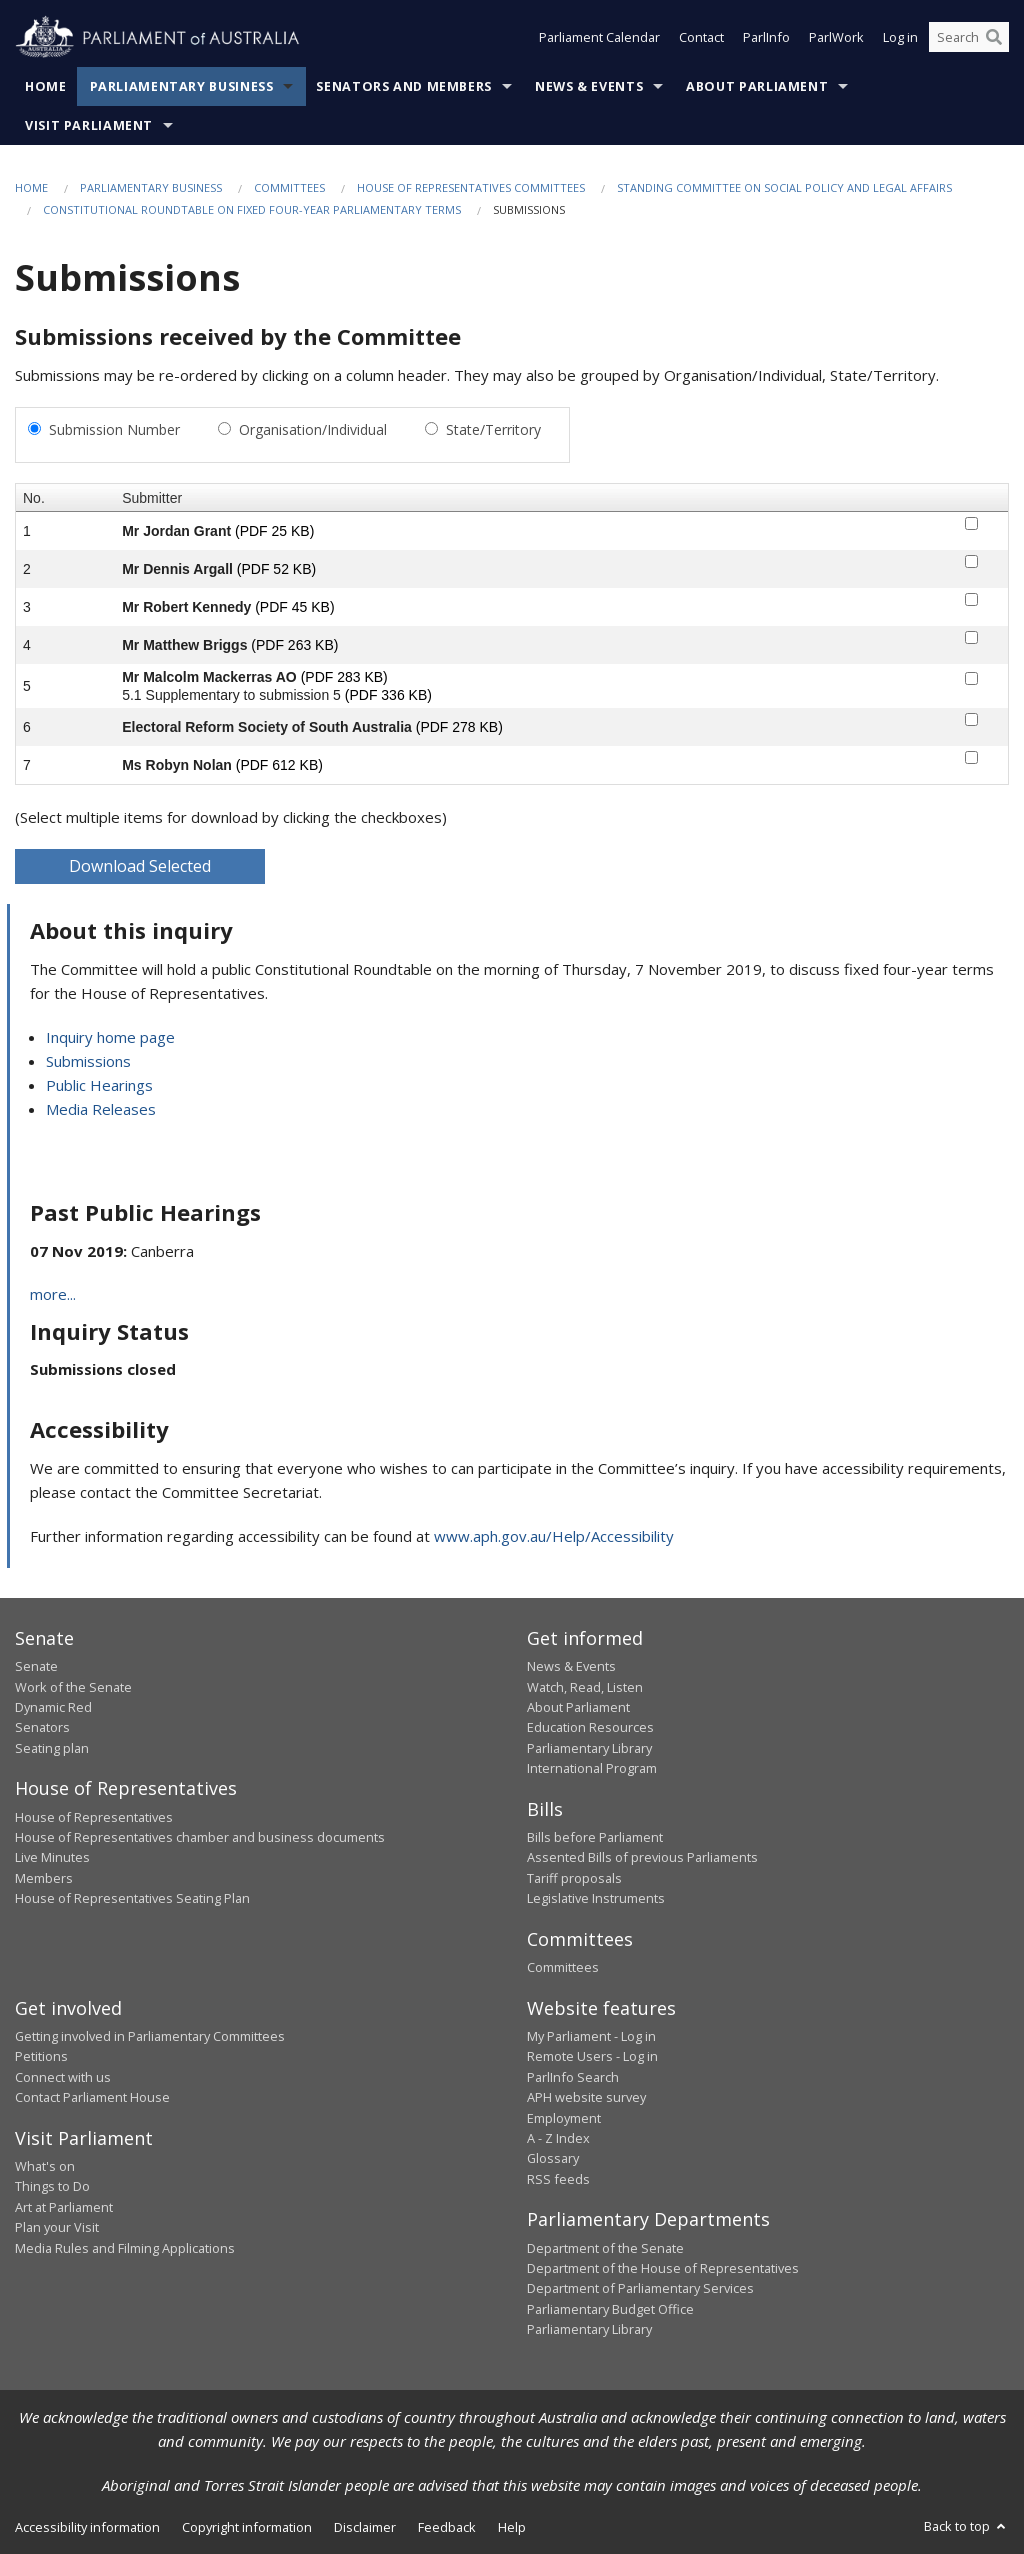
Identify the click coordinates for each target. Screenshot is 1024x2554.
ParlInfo (766, 38)
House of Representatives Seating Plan (132, 1898)
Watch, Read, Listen (585, 1687)
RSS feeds (558, 2179)
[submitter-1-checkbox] (971, 523)
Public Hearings (99, 1085)
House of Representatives (94, 1817)
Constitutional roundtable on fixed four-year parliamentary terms (252, 209)
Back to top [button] (966, 2526)
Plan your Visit (57, 2227)
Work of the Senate (73, 1687)
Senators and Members (404, 86)
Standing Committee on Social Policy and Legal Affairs (784, 187)
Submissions (88, 1061)
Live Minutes (52, 1857)
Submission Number (114, 429)
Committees (289, 187)
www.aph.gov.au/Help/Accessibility (554, 1536)
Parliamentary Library (589, 1748)
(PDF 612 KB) (279, 765)
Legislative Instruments (596, 1898)
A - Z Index (558, 2138)
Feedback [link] (447, 2527)
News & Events (589, 86)
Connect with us (63, 2077)
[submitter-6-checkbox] (971, 719)
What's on (45, 2166)
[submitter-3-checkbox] (971, 599)
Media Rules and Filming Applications (125, 2248)
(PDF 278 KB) (459, 727)
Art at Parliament (64, 2207)
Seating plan (52, 1748)
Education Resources (590, 1727)
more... (53, 1294)
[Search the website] (969, 38)
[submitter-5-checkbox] (971, 678)
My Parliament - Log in (591, 2036)
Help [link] (512, 2527)
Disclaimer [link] (365, 2527)
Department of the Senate (605, 2248)
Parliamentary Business (182, 86)
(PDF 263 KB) (294, 645)
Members (44, 1878)
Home (46, 86)
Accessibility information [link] (87, 2527)
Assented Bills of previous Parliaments (642, 1857)
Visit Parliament (89, 125)
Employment (564, 2118)
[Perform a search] (994, 38)
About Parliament (757, 86)
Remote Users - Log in (592, 2056)
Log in (900, 38)
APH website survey (586, 2097)
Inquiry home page (110, 1037)
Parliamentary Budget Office (610, 2309)
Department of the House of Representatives (663, 2268)
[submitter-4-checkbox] (971, 637)
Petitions (41, 2056)
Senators (42, 1727)
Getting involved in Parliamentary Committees (150, 2036)
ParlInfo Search (573, 2077)
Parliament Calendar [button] (599, 38)
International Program (592, 1768)
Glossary (553, 2158)
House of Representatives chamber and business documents (200, 1837)
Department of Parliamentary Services (640, 2288)
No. (34, 498)
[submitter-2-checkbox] (971, 561)
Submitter (152, 498)
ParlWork (836, 38)
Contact (701, 38)
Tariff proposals (574, 1878)
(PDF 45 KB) (294, 607)
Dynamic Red (53, 1707)
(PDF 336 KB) (388, 695)
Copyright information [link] (247, 2527)
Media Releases (101, 1109)
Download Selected (140, 866)
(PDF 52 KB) (276, 569)
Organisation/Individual (313, 429)
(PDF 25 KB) (274, 531)
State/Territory (493, 429)
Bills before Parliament (595, 1837)
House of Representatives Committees (471, 187)
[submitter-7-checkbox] (971, 757)
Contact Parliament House (92, 2097)
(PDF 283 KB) (344, 677)
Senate (36, 1666)
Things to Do (52, 2186)
